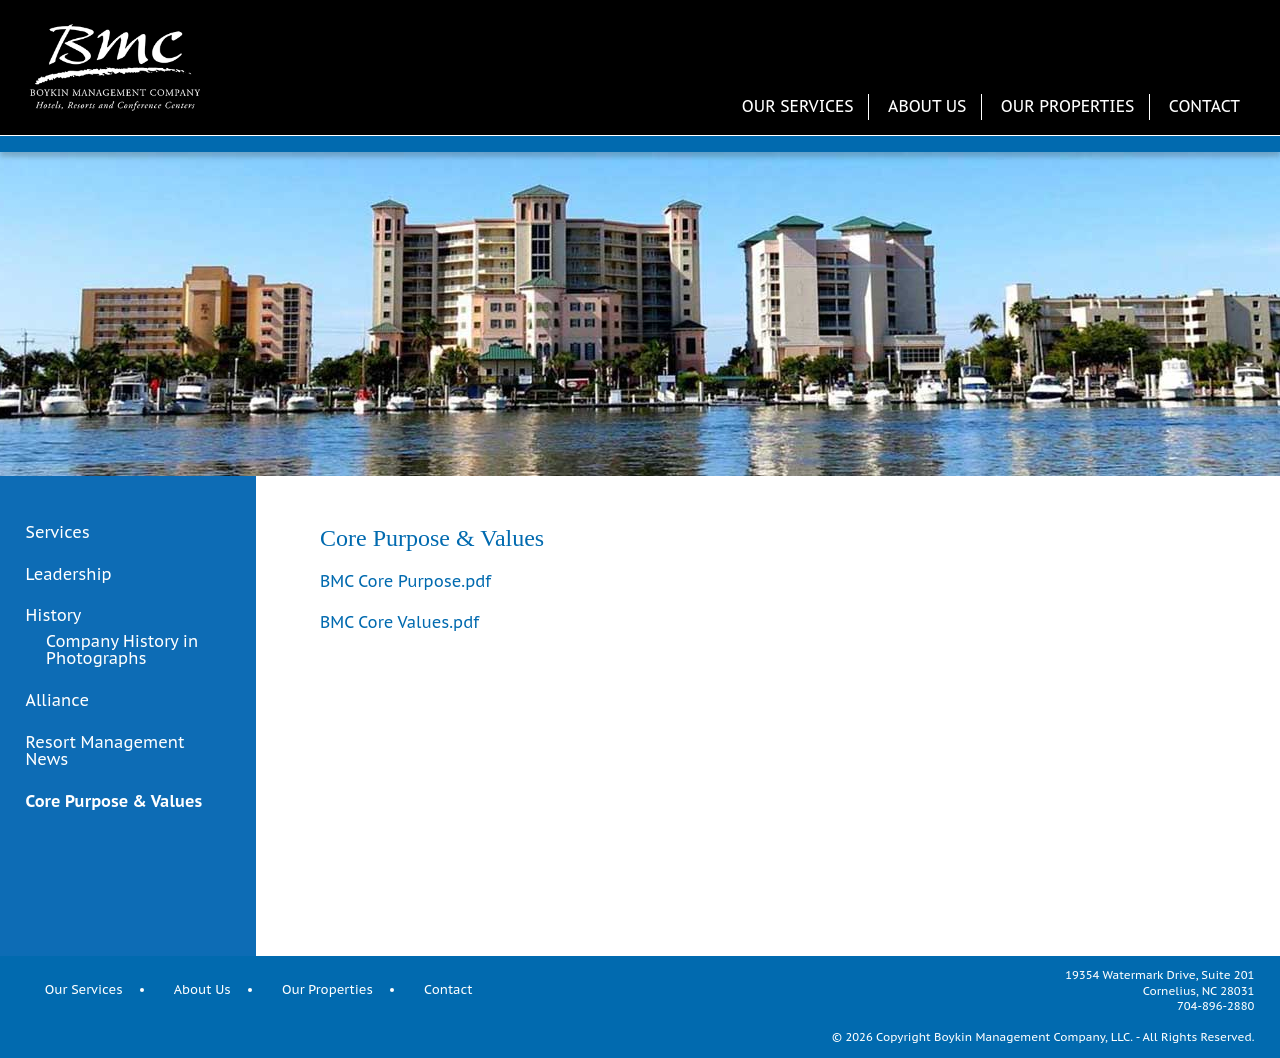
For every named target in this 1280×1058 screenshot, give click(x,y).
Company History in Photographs (122, 650)
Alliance (57, 700)
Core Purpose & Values (114, 802)
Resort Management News (105, 751)
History (54, 616)
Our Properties (1068, 106)
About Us (927, 106)
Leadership (69, 575)
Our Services (798, 106)
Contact (1204, 106)
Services (58, 533)
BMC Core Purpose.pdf (405, 581)
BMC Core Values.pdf (399, 622)
